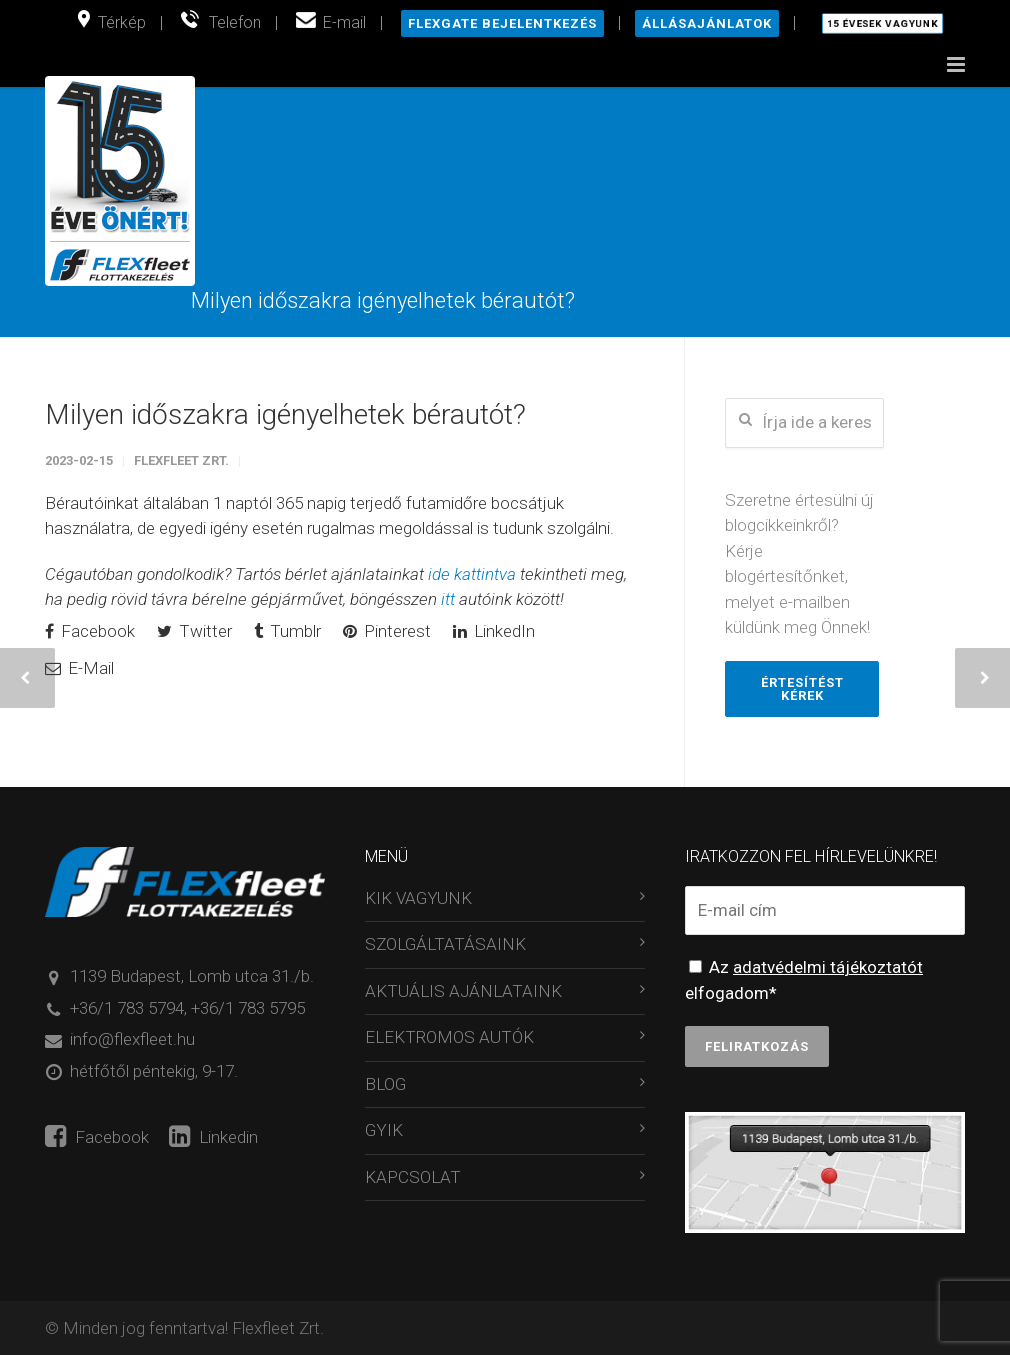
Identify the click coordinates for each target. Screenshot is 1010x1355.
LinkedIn (494, 632)
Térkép (122, 22)
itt (448, 600)
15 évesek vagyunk (882, 24)
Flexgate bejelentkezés (502, 23)
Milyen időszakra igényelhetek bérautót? (285, 415)
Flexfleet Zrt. (181, 461)
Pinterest (387, 632)
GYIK (384, 1131)
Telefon (235, 22)
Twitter (194, 632)
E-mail (344, 22)
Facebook (90, 632)
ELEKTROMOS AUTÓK (449, 1038)
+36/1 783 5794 (127, 1009)
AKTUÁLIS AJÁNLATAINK (463, 992)
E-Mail (79, 669)
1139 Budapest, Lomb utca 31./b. (192, 977)
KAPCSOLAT (413, 1178)
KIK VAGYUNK (418, 899)
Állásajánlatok (707, 23)
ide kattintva (472, 575)
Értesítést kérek (802, 689)
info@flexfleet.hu (132, 1040)
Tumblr (287, 632)
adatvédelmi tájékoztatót (828, 968)
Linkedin (213, 1138)
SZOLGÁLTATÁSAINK (445, 945)
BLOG (385, 1085)
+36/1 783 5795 (248, 1009)
